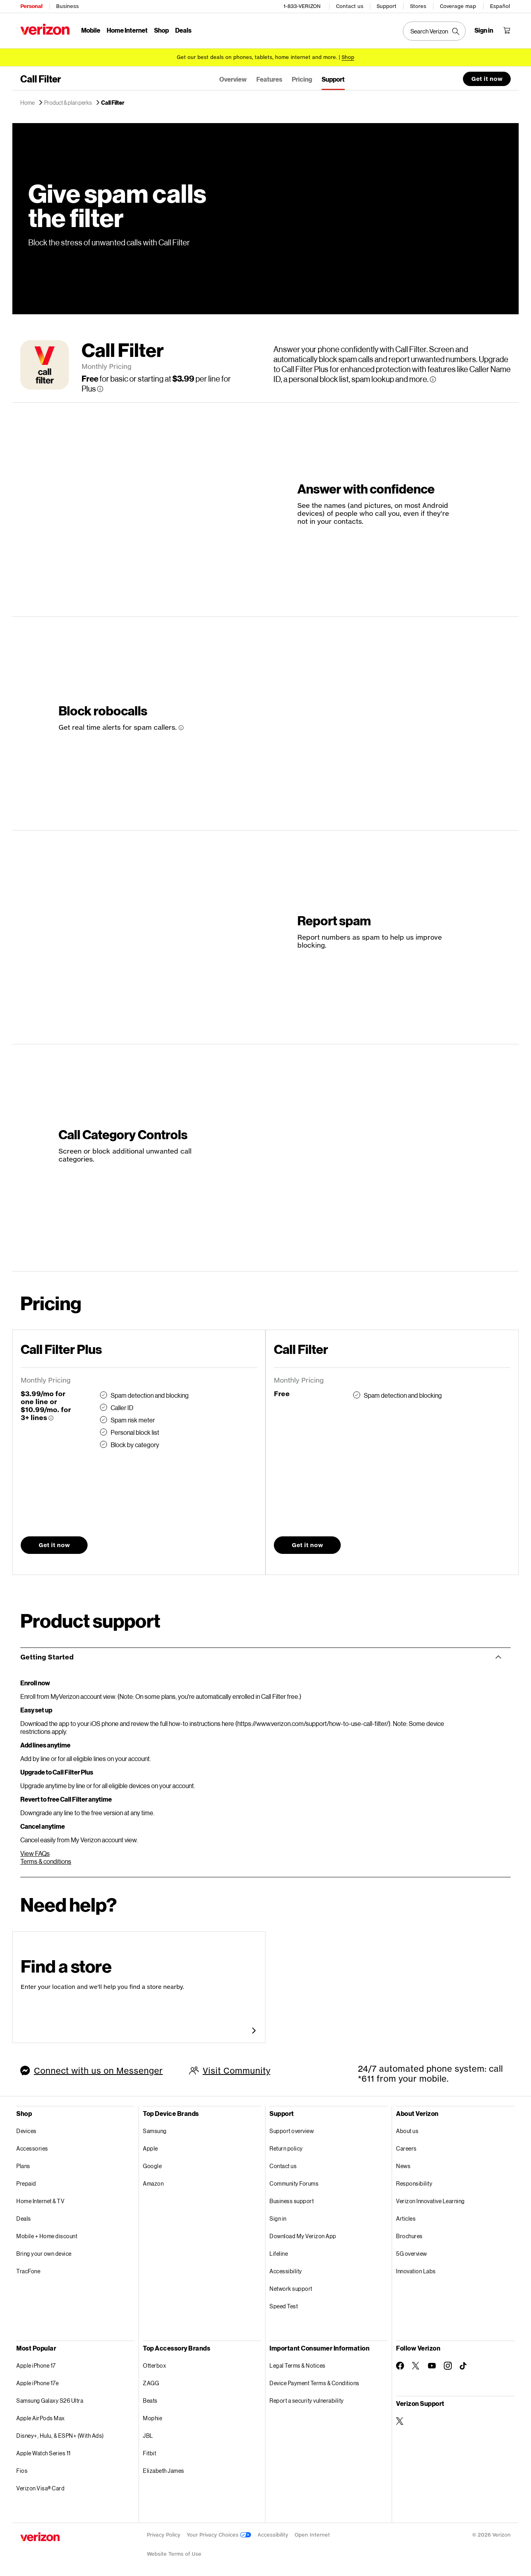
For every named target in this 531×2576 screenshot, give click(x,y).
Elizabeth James (163, 2469)
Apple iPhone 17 (36, 2364)
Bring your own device (44, 2252)
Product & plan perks (68, 101)
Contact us (349, 6)
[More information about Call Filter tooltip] (433, 378)
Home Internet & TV (40, 2199)
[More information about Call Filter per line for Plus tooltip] (100, 388)
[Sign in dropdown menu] (483, 30)
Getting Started (47, 1655)
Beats (150, 2399)
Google (152, 2164)
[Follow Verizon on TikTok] (464, 2365)
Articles (406, 2217)
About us (407, 2129)
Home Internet (127, 30)
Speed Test (283, 2305)
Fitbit (149, 2452)
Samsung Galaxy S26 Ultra (49, 2399)
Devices (26, 2129)
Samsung (155, 2129)
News (403, 2164)
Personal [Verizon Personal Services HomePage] (31, 6)
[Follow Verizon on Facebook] (400, 2364)
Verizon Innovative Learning (430, 2199)
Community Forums (293, 2182)
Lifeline (278, 2252)
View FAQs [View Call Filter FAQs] (35, 1852)
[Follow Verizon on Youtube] (432, 2364)
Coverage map (458, 6)
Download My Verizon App (302, 2234)
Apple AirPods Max (40, 2416)
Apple (150, 2147)
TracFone (28, 2269)
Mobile (90, 30)
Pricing (302, 78)
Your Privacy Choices (219, 2534)
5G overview (411, 2252)
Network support (290, 2287)
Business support (291, 2199)
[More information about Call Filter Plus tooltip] (51, 1416)
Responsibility (414, 2182)
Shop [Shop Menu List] (161, 30)
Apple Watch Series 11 (43, 2452)
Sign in (278, 2217)
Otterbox (154, 2364)
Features (269, 78)
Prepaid (26, 2182)
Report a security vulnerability (306, 2399)
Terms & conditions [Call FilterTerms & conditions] (45, 1860)
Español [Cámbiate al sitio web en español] (500, 6)
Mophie (152, 2416)
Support (386, 6)
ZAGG (151, 2381)
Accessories (32, 2147)
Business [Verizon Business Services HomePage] (67, 6)
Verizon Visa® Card (40, 2487)
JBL (148, 2434)
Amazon (153, 2182)
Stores (418, 6)
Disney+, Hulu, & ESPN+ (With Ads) (60, 2434)
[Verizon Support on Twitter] (400, 2420)
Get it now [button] (486, 77)
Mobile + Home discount (46, 2234)
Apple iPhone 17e (37, 2381)
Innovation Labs (416, 2269)
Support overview (291, 2129)
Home (27, 101)
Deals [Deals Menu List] (183, 30)
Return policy (286, 2147)
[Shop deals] (348, 57)
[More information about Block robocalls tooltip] (181, 726)
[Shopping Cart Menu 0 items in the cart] (506, 30)
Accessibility (285, 2269)
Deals (23, 2217)
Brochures (409, 2234)
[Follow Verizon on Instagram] (448, 2364)
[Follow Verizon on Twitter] (416, 2364)
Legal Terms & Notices (297, 2364)
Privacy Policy (163, 2534)
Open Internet (312, 2534)
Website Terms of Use (174, 2553)
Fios (21, 2469)
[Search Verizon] (434, 31)
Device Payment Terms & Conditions (314, 2381)
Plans (23, 2164)
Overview (233, 78)
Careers (406, 2147)
